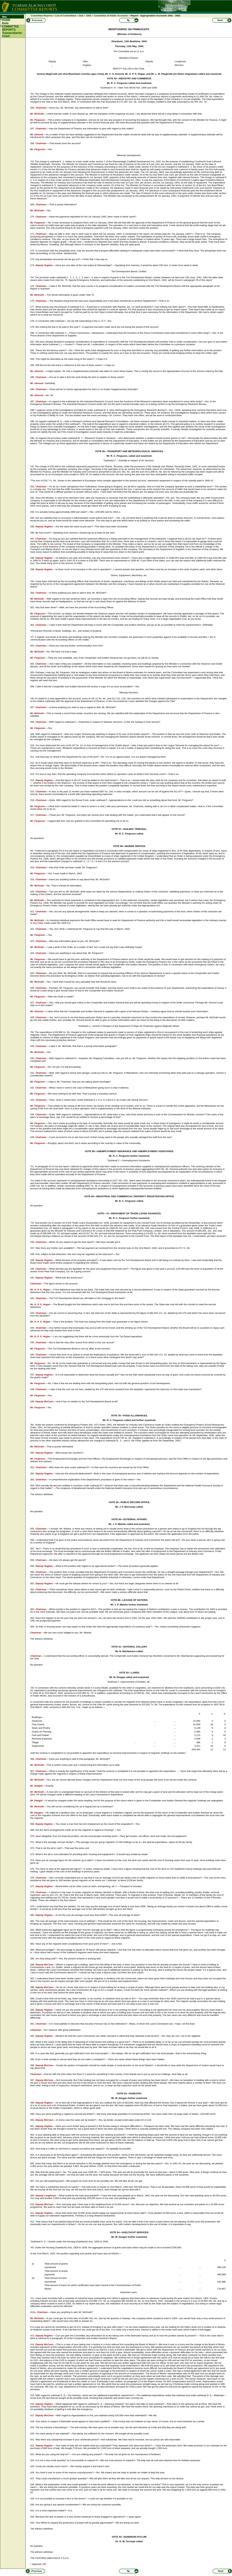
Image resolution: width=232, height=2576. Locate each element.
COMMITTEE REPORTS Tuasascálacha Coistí (12, 31)
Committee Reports (41, 15)
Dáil (81, 15)
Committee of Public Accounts (111, 15)
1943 (88, 15)
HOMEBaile (6, 21)
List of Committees (65, 15)
